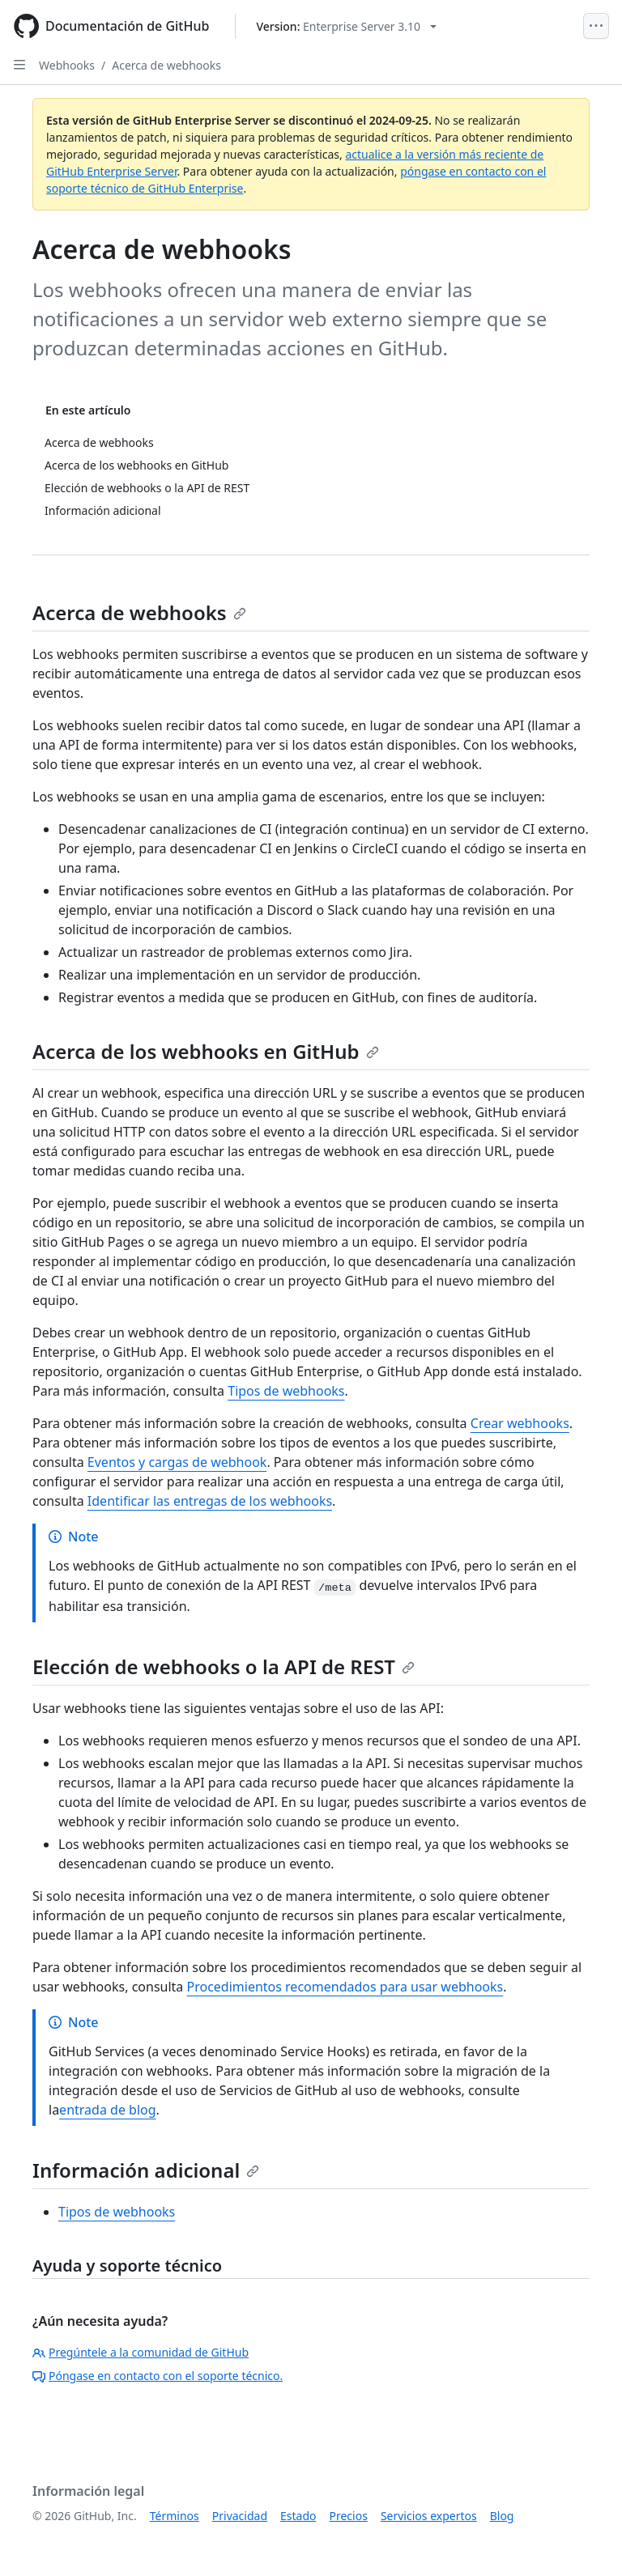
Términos (174, 2515)
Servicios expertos (429, 2515)
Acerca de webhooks (166, 65)
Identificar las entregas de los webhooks (209, 1501)
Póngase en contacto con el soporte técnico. (157, 2375)
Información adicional (145, 2170)
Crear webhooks (520, 1423)
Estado (298, 2515)
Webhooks (67, 65)
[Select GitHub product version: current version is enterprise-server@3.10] (346, 26)
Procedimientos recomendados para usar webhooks (344, 1987)
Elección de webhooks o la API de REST (223, 1666)
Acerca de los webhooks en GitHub (205, 1051)
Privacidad (239, 2515)
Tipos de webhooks (286, 1391)
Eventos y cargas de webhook (177, 1462)
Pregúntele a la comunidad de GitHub (140, 2352)
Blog (502, 2515)
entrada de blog (107, 2110)
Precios (349, 2515)
